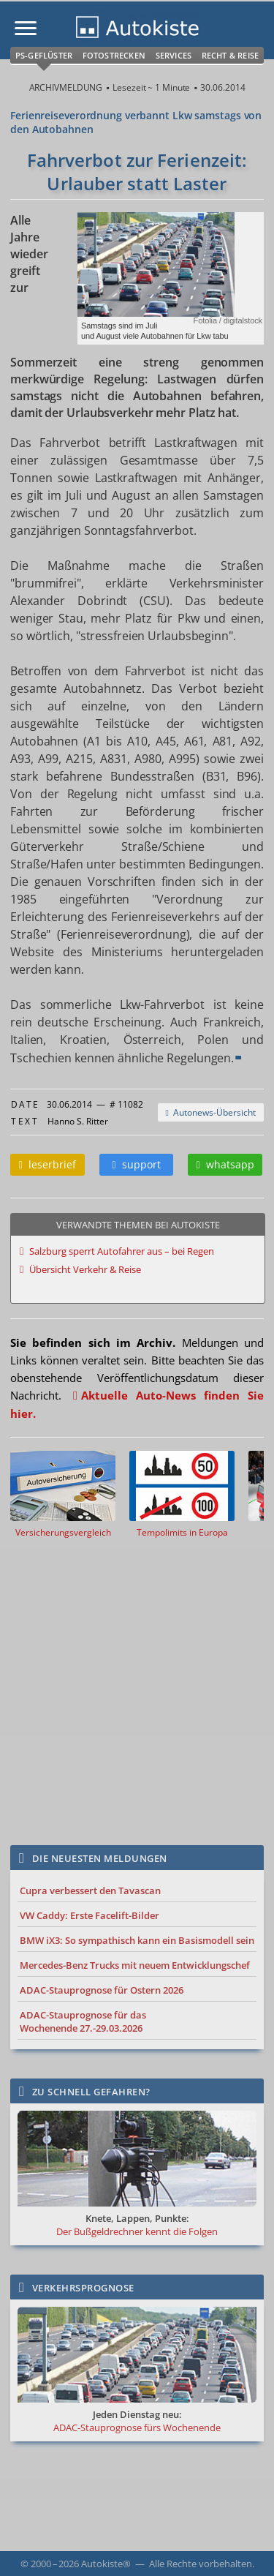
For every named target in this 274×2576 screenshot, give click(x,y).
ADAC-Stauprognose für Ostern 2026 (101, 1990)
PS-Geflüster (43, 55)
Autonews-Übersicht (211, 1112)
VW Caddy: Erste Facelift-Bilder (89, 1915)
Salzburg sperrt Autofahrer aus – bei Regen (121, 1251)
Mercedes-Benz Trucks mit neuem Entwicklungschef (135, 1965)
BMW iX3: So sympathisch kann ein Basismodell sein (137, 1940)
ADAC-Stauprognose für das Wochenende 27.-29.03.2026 (83, 2021)
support (136, 1164)
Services (174, 55)
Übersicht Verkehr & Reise (85, 1269)
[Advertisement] (137, 1686)
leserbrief (47, 1164)
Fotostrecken (114, 55)
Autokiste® (106, 2563)
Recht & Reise (230, 55)
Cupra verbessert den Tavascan (90, 1890)
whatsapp (225, 1164)
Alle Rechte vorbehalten (200, 2563)
